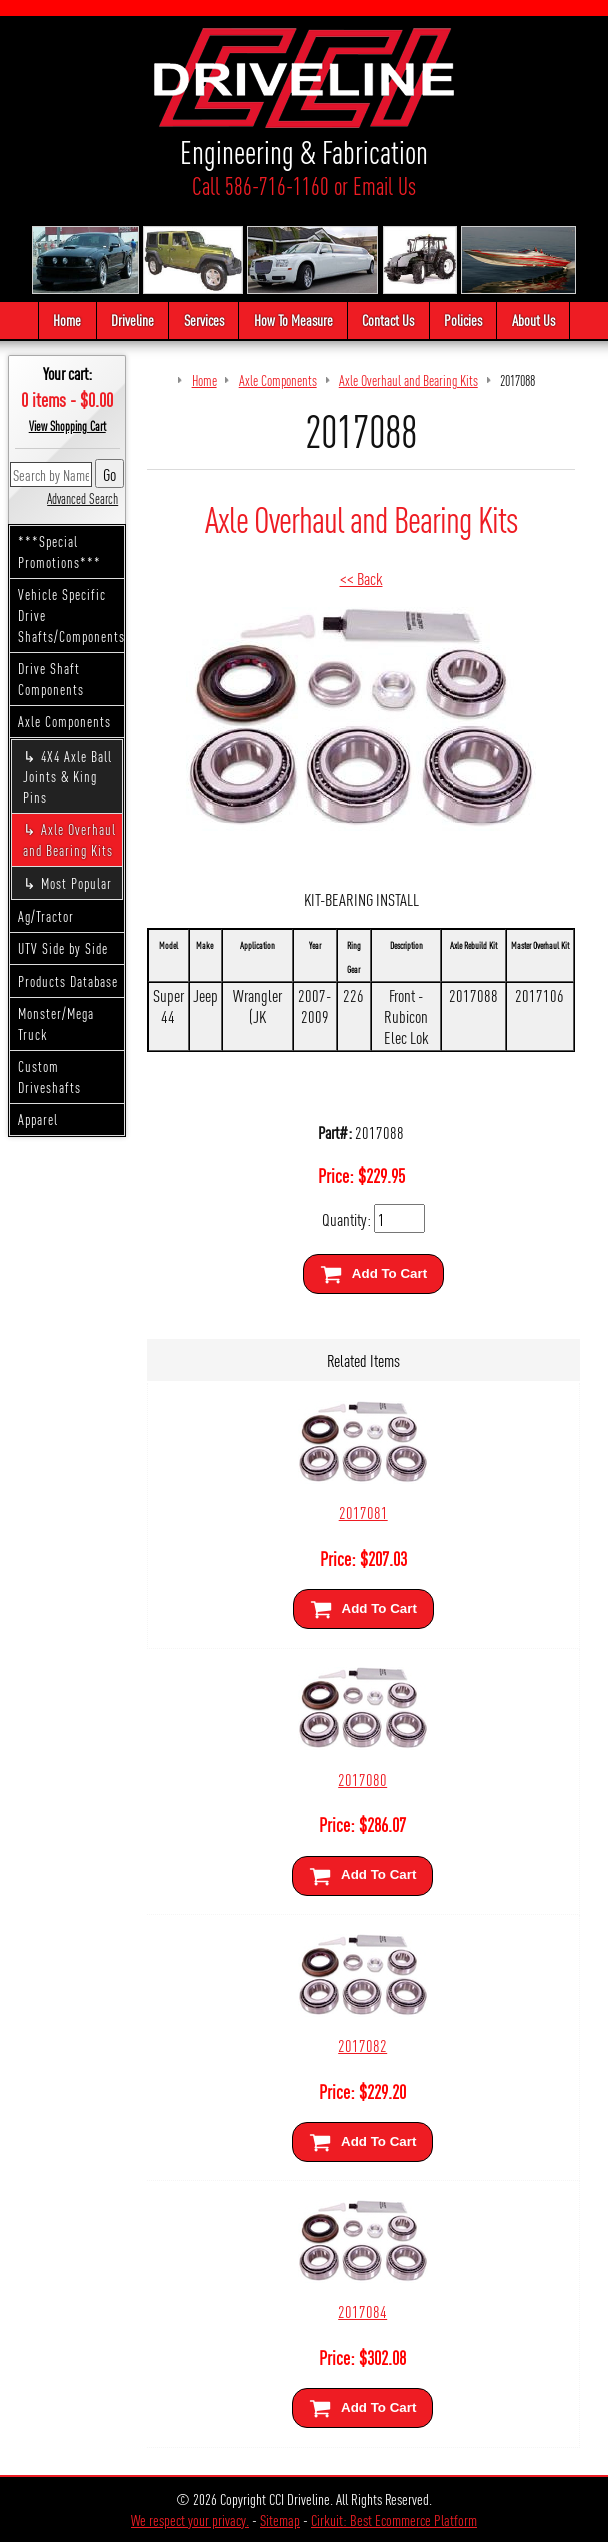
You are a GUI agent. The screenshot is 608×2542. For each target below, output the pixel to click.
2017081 (363, 1511)
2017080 (362, 1778)
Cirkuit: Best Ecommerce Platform (394, 2519)
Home (67, 319)
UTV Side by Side (63, 948)
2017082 (362, 2044)
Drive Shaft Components (51, 678)
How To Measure (293, 319)
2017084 (362, 2310)
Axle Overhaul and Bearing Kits (69, 839)
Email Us (384, 185)
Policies (463, 319)
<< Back (361, 577)
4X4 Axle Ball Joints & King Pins (67, 777)
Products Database (68, 981)
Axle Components (64, 721)
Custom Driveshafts (49, 1076)
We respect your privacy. (190, 2519)
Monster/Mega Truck (56, 1023)
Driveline (132, 319)
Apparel (38, 1119)
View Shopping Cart (67, 426)
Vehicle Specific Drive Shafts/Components (71, 615)
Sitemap (280, 2519)
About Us (533, 319)
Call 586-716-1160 (260, 185)
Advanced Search (82, 498)
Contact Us (388, 319)
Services (204, 319)
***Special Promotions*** (59, 551)
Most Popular (76, 883)
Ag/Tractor (46, 916)
